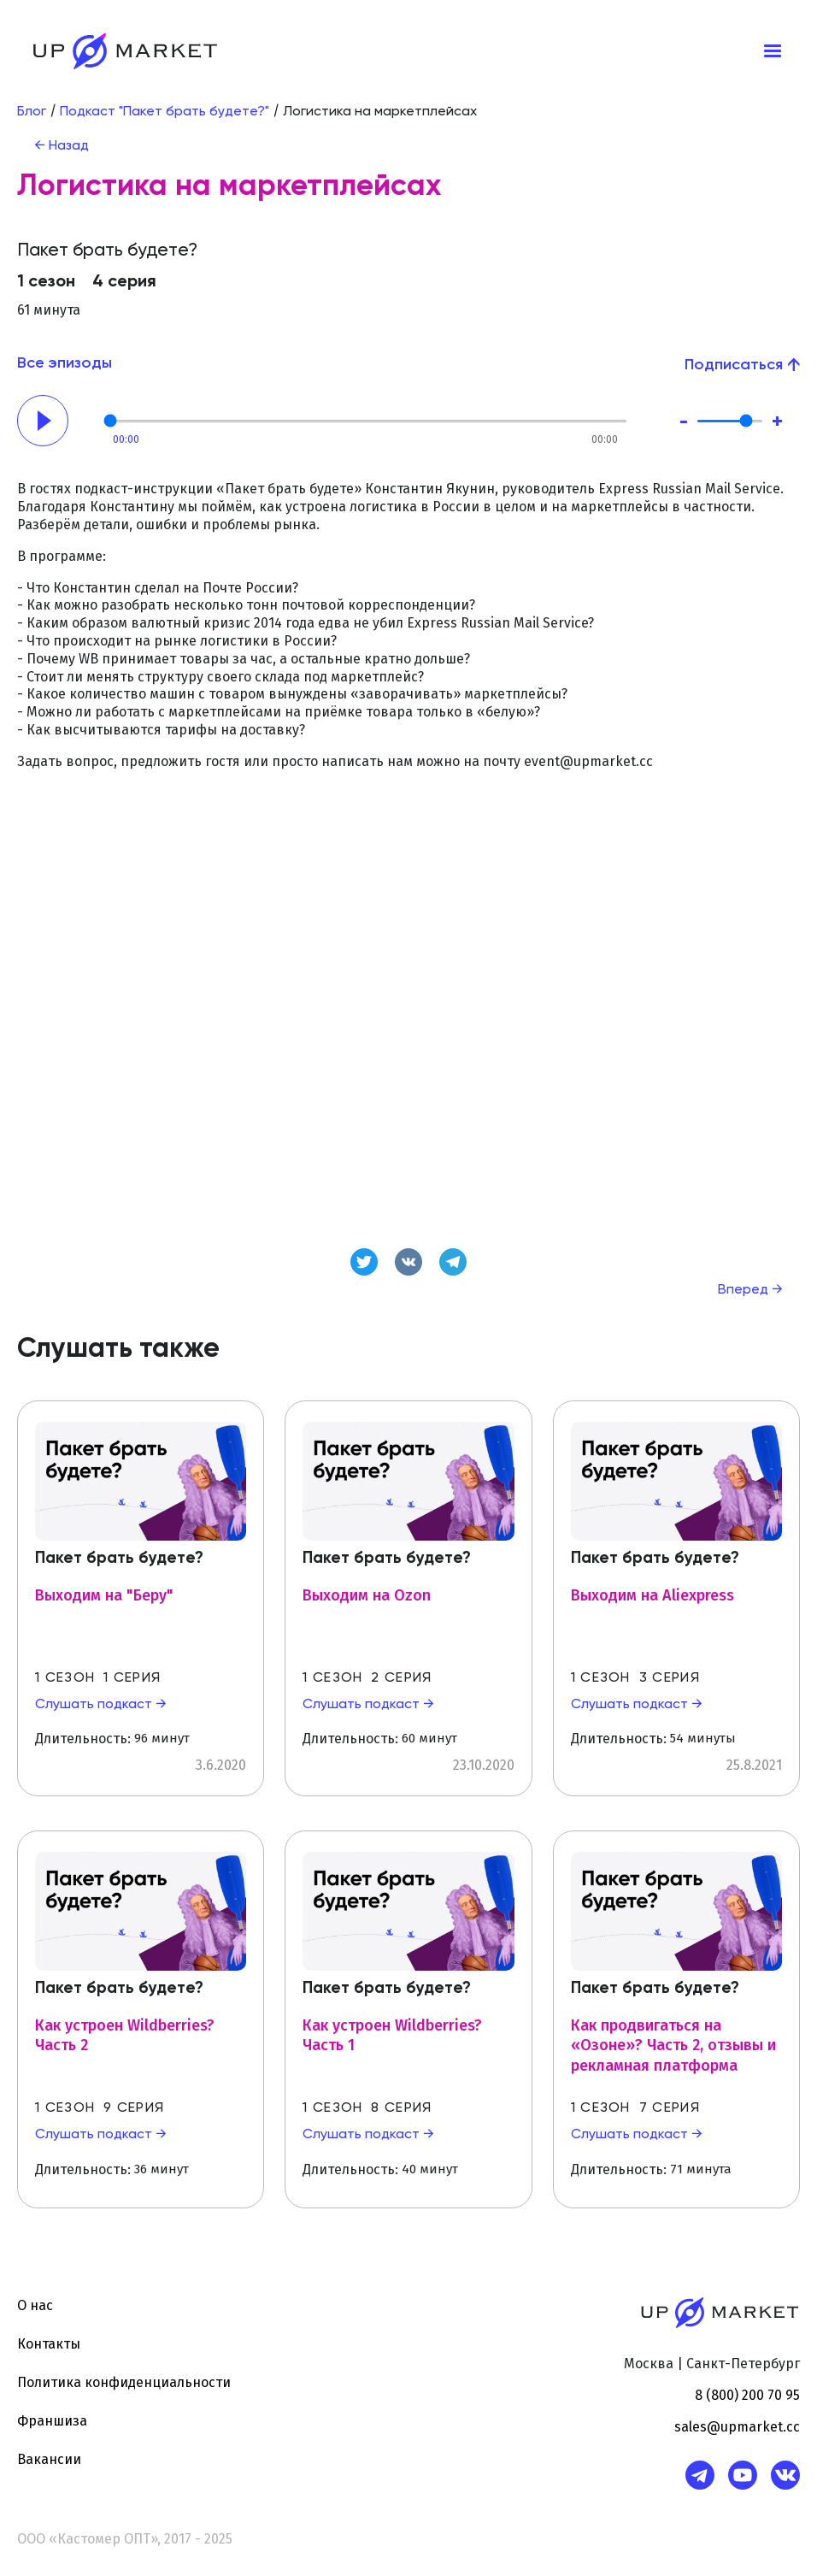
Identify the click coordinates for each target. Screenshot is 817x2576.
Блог (31, 112)
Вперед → (750, 1290)
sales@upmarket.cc (737, 2427)
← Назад (61, 146)
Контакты (48, 2344)
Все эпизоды (64, 363)
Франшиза (52, 2421)
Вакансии (49, 2459)
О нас (35, 2305)
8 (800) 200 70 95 (747, 2395)
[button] (772, 51)
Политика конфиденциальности (124, 2382)
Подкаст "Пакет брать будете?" (164, 112)
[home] (125, 51)
